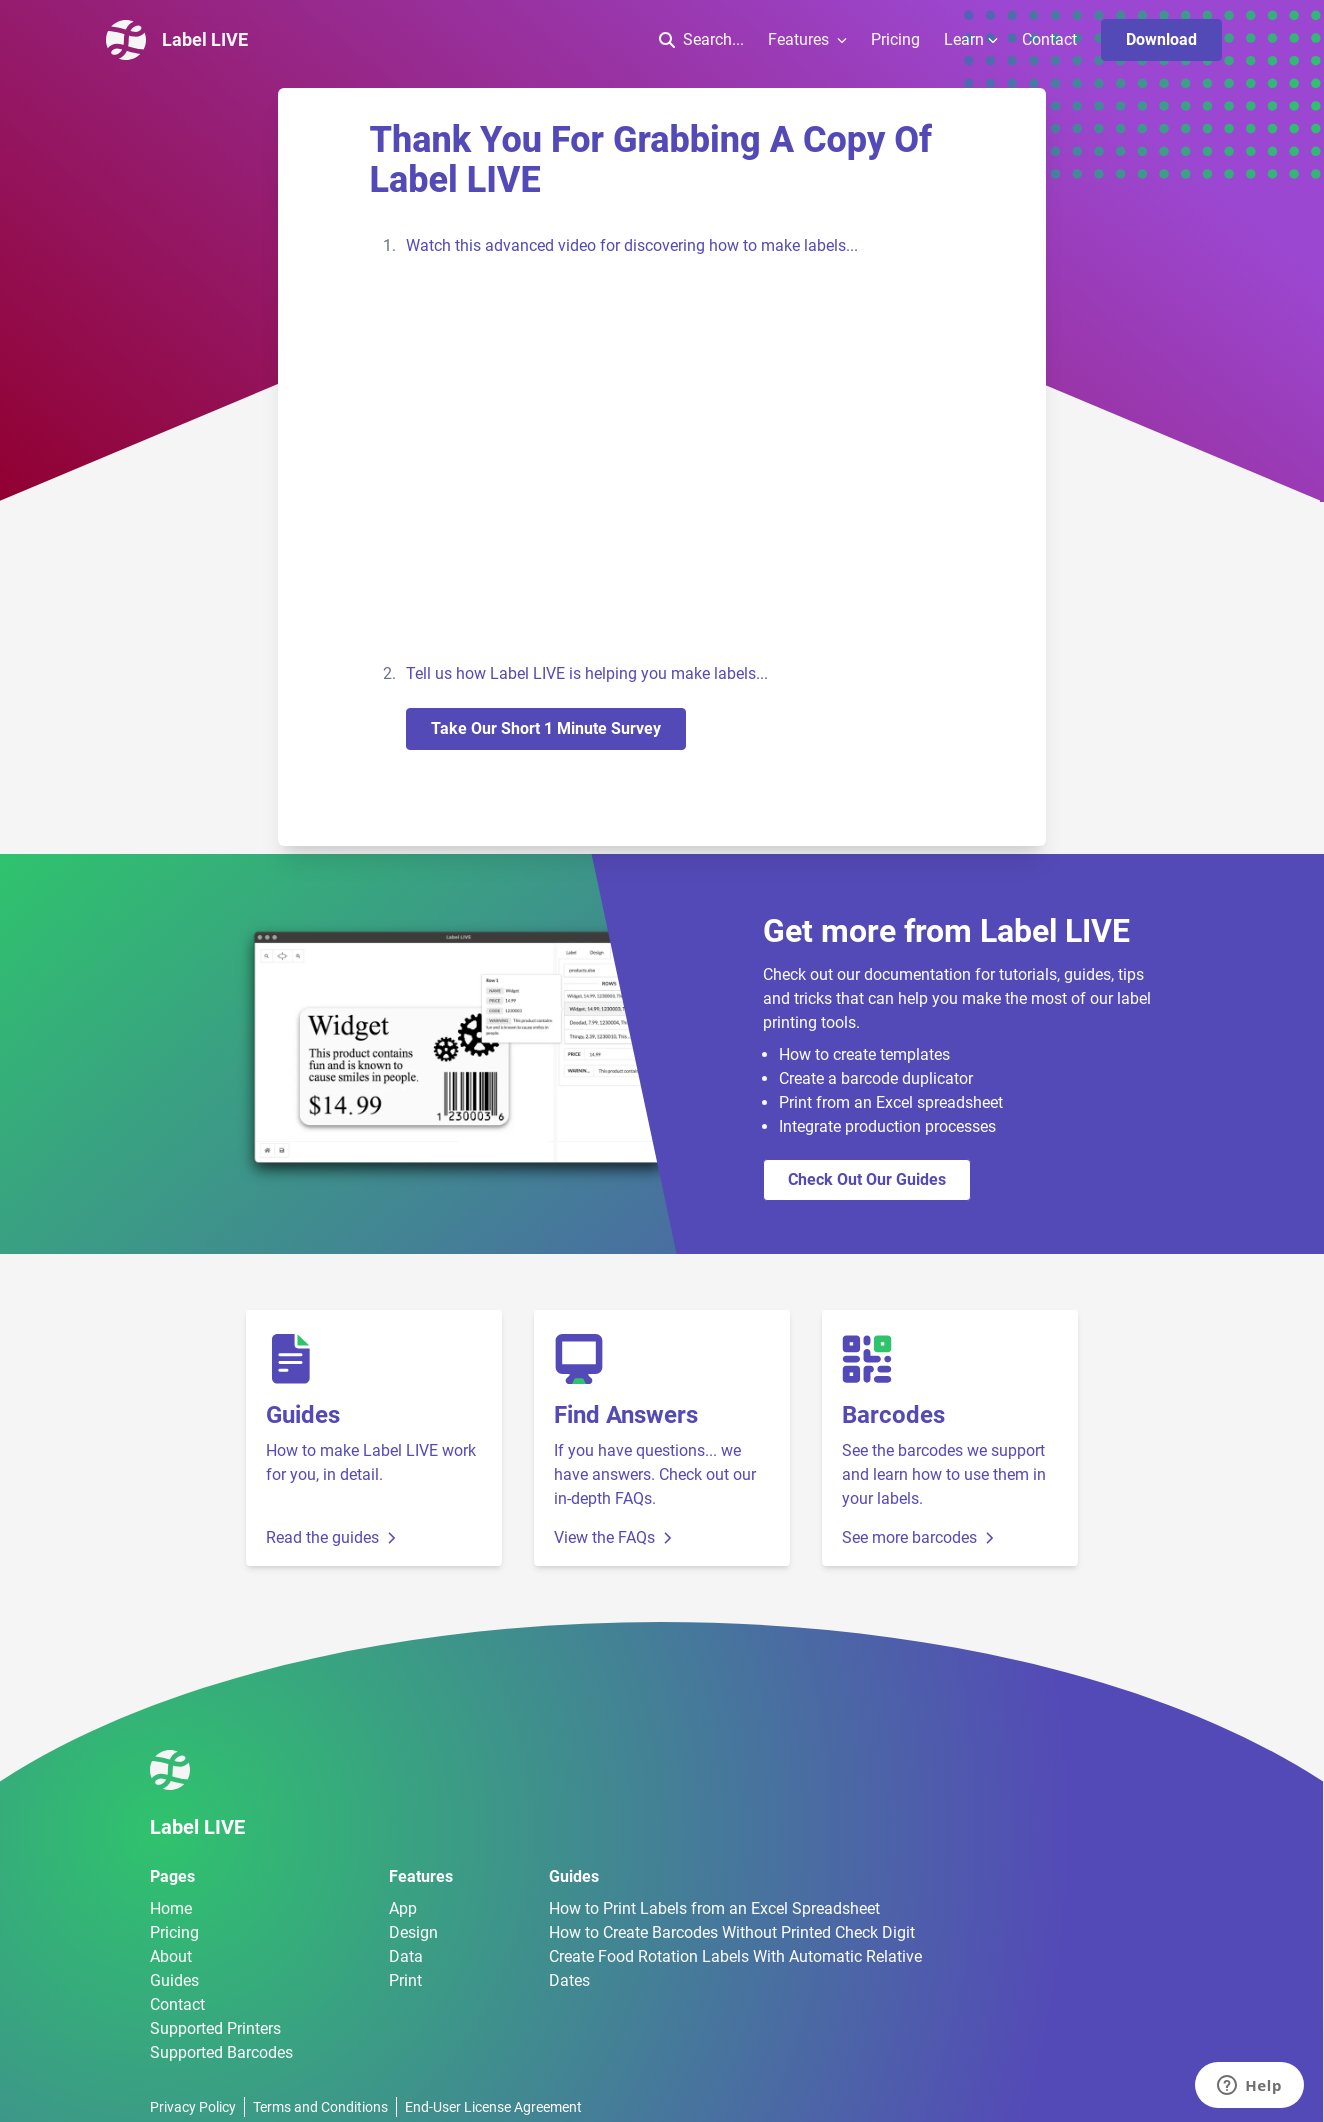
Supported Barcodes (221, 2052)
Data (406, 1956)
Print (405, 1980)
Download (1161, 39)
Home (171, 1908)
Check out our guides (867, 1179)
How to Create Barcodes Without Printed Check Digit (732, 1932)
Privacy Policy (193, 2107)
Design (413, 1932)
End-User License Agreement (493, 2107)
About (171, 1956)
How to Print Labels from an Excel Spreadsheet (714, 1908)
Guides (174, 1980)
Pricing (895, 39)
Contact (1049, 39)
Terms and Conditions (320, 2107)
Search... (701, 39)
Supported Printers (215, 2028)
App (403, 1908)
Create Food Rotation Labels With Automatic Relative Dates (735, 1968)
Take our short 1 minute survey (546, 728)
